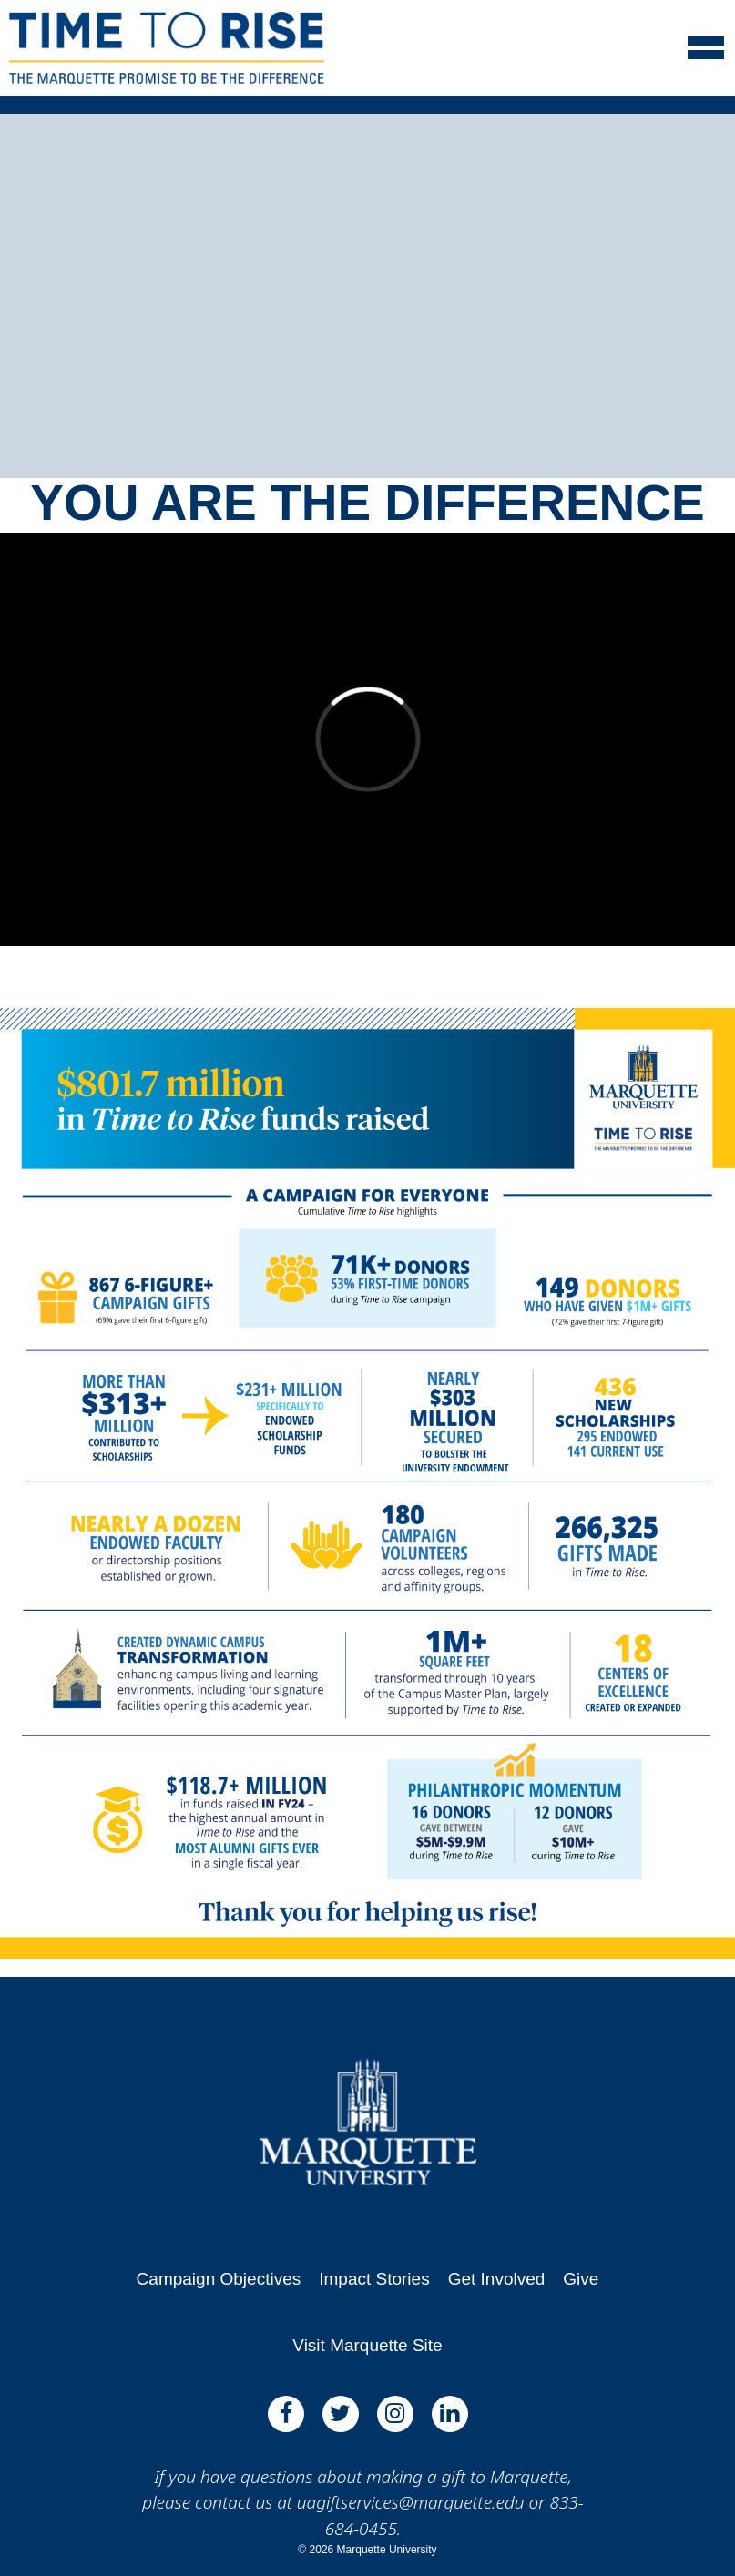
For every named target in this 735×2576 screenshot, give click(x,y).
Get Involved (497, 2278)
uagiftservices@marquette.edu (411, 2502)
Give (580, 2278)
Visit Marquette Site (367, 2345)
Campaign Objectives (219, 2278)
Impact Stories (374, 2278)
